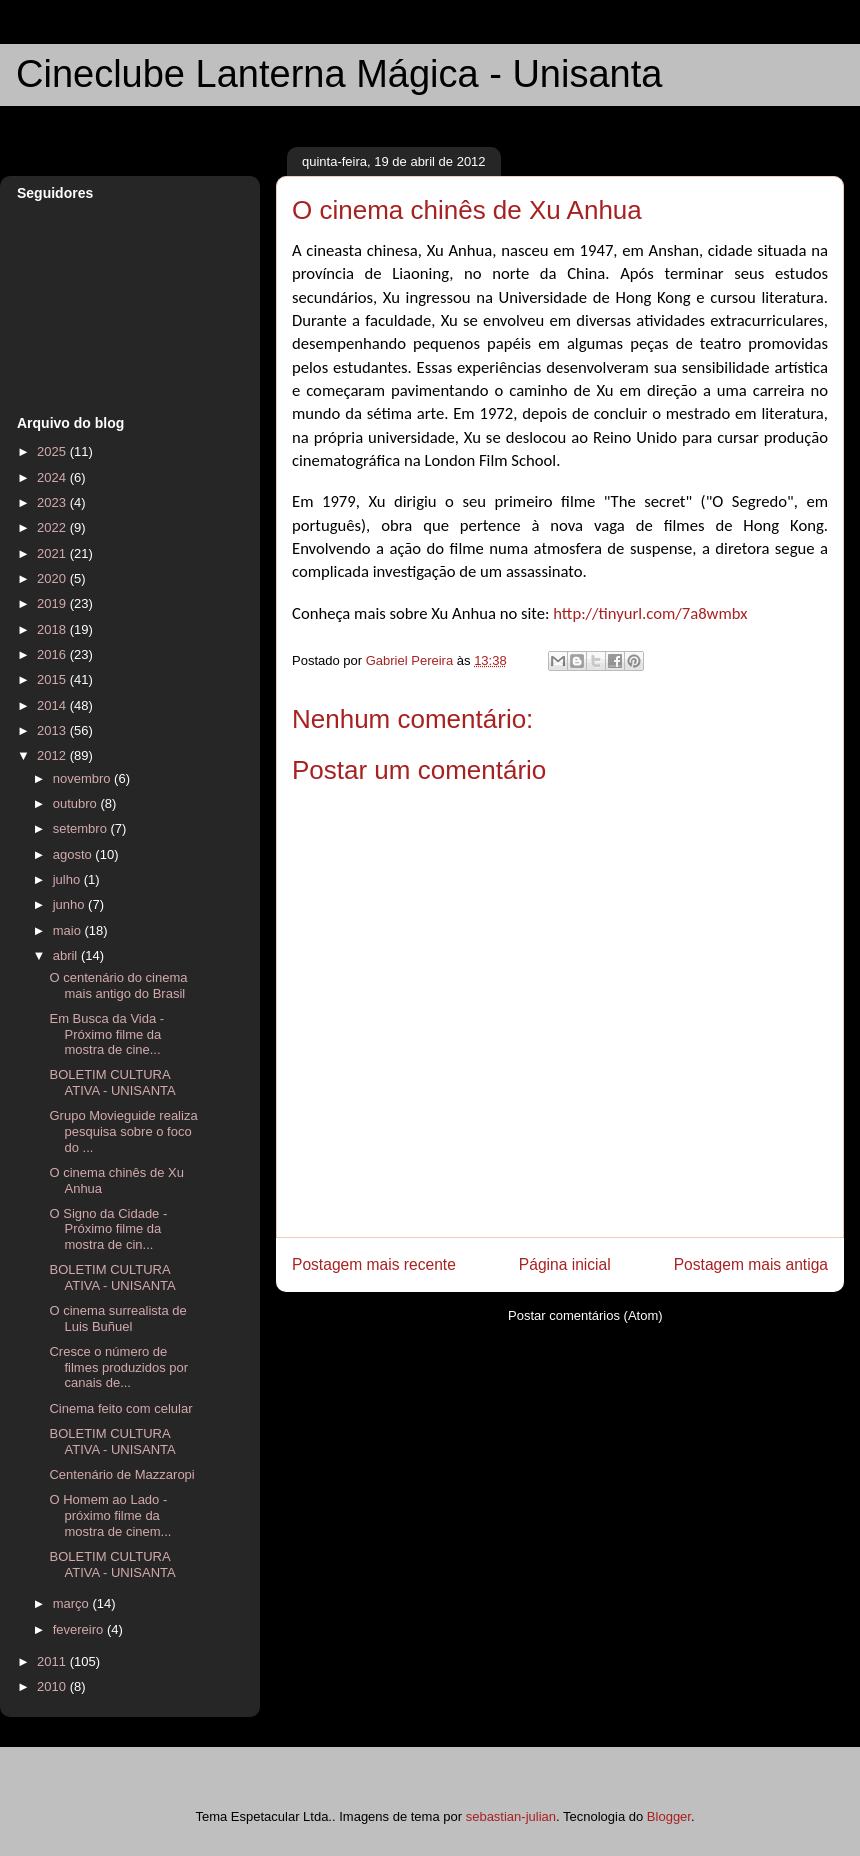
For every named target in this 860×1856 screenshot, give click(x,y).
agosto (74, 854)
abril (67, 955)
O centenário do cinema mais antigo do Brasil (118, 985)
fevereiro (80, 1629)
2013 (53, 730)
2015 (53, 679)
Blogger (669, 1816)
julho (68, 879)
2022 (53, 527)
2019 (53, 603)
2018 (53, 629)
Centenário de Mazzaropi (121, 1474)
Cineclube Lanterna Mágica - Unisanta (339, 74)
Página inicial (565, 1264)
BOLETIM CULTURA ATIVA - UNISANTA (112, 1082)
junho (70, 904)
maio (69, 930)
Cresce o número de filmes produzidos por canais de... (118, 1367)
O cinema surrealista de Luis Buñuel (117, 1318)
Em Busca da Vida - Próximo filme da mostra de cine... (106, 1034)
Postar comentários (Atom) (585, 1315)
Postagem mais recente (374, 1264)
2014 (53, 705)
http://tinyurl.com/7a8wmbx (650, 613)
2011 (53, 1661)
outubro (77, 803)
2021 (53, 553)
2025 (53, 451)
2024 (53, 477)
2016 (53, 654)
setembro (82, 828)
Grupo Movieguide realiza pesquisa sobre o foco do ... (123, 1131)
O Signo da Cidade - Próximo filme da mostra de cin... (108, 1229)
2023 (53, 502)
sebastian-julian (511, 1816)
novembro (83, 778)
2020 (53, 578)
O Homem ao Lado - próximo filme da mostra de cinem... (110, 1515)
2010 (53, 1686)
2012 (53, 755)
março (73, 1603)
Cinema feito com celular (120, 1408)
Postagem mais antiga (751, 1264)
